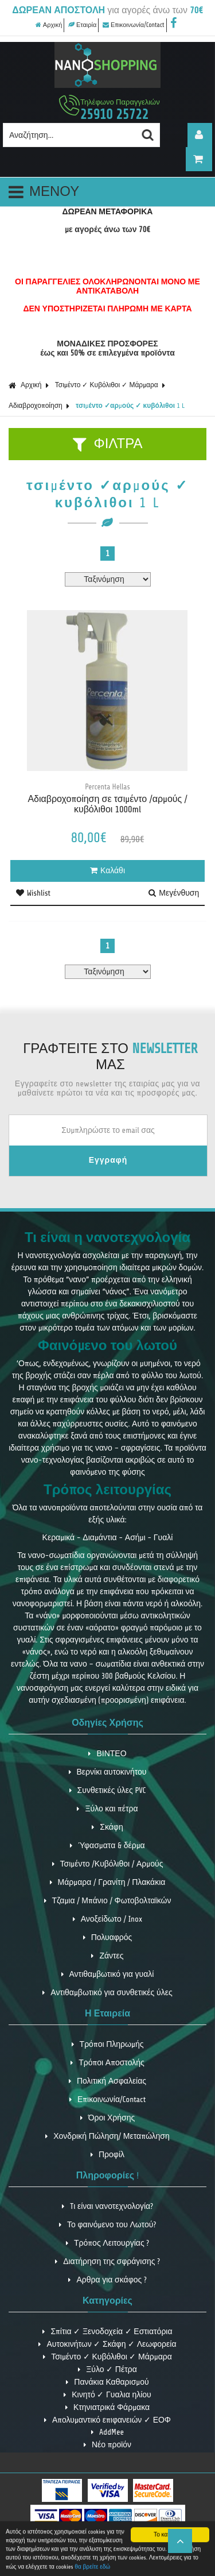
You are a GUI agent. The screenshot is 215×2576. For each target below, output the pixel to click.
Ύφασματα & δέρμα (107, 1845)
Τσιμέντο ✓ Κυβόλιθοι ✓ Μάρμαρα (106, 385)
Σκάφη (107, 1827)
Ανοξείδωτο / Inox (108, 1919)
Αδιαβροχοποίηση (35, 406)
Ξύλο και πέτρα (107, 1808)
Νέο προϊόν (107, 2444)
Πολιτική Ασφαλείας (107, 2081)
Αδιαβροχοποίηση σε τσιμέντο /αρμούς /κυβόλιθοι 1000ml (107, 804)
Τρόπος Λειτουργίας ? (107, 2243)
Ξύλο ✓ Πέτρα (107, 2369)
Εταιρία (82, 25)
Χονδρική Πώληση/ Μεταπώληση (107, 2136)
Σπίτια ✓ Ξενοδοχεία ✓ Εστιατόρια (107, 2331)
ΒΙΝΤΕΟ (107, 1753)
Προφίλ (107, 2154)
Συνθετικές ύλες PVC (107, 1790)
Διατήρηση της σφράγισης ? (107, 2261)
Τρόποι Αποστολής (107, 2062)
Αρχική (49, 25)
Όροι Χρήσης (107, 2118)
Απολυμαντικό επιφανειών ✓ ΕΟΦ (107, 2420)
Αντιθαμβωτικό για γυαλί (107, 1974)
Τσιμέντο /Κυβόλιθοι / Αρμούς (107, 1864)
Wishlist (33, 893)
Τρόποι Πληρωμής (108, 2044)
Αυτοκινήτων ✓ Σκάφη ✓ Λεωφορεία (107, 2344)
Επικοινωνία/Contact (134, 25)
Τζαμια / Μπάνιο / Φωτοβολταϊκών (107, 1900)
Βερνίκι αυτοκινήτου (108, 1772)
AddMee (107, 2432)
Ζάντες (107, 1956)
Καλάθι (107, 870)
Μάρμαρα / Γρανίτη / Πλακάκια (108, 1882)
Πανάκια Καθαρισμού (107, 2382)
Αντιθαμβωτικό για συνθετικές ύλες (107, 1992)
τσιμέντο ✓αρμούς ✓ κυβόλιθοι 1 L (130, 406)
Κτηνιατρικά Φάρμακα (107, 2407)
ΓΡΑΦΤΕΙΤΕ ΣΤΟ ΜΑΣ (110, 1057)
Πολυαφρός (107, 1937)
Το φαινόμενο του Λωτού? (107, 2224)
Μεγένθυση (173, 893)
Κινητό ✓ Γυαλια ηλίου (107, 2394)
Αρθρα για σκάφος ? (107, 2280)
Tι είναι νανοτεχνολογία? (107, 2206)
